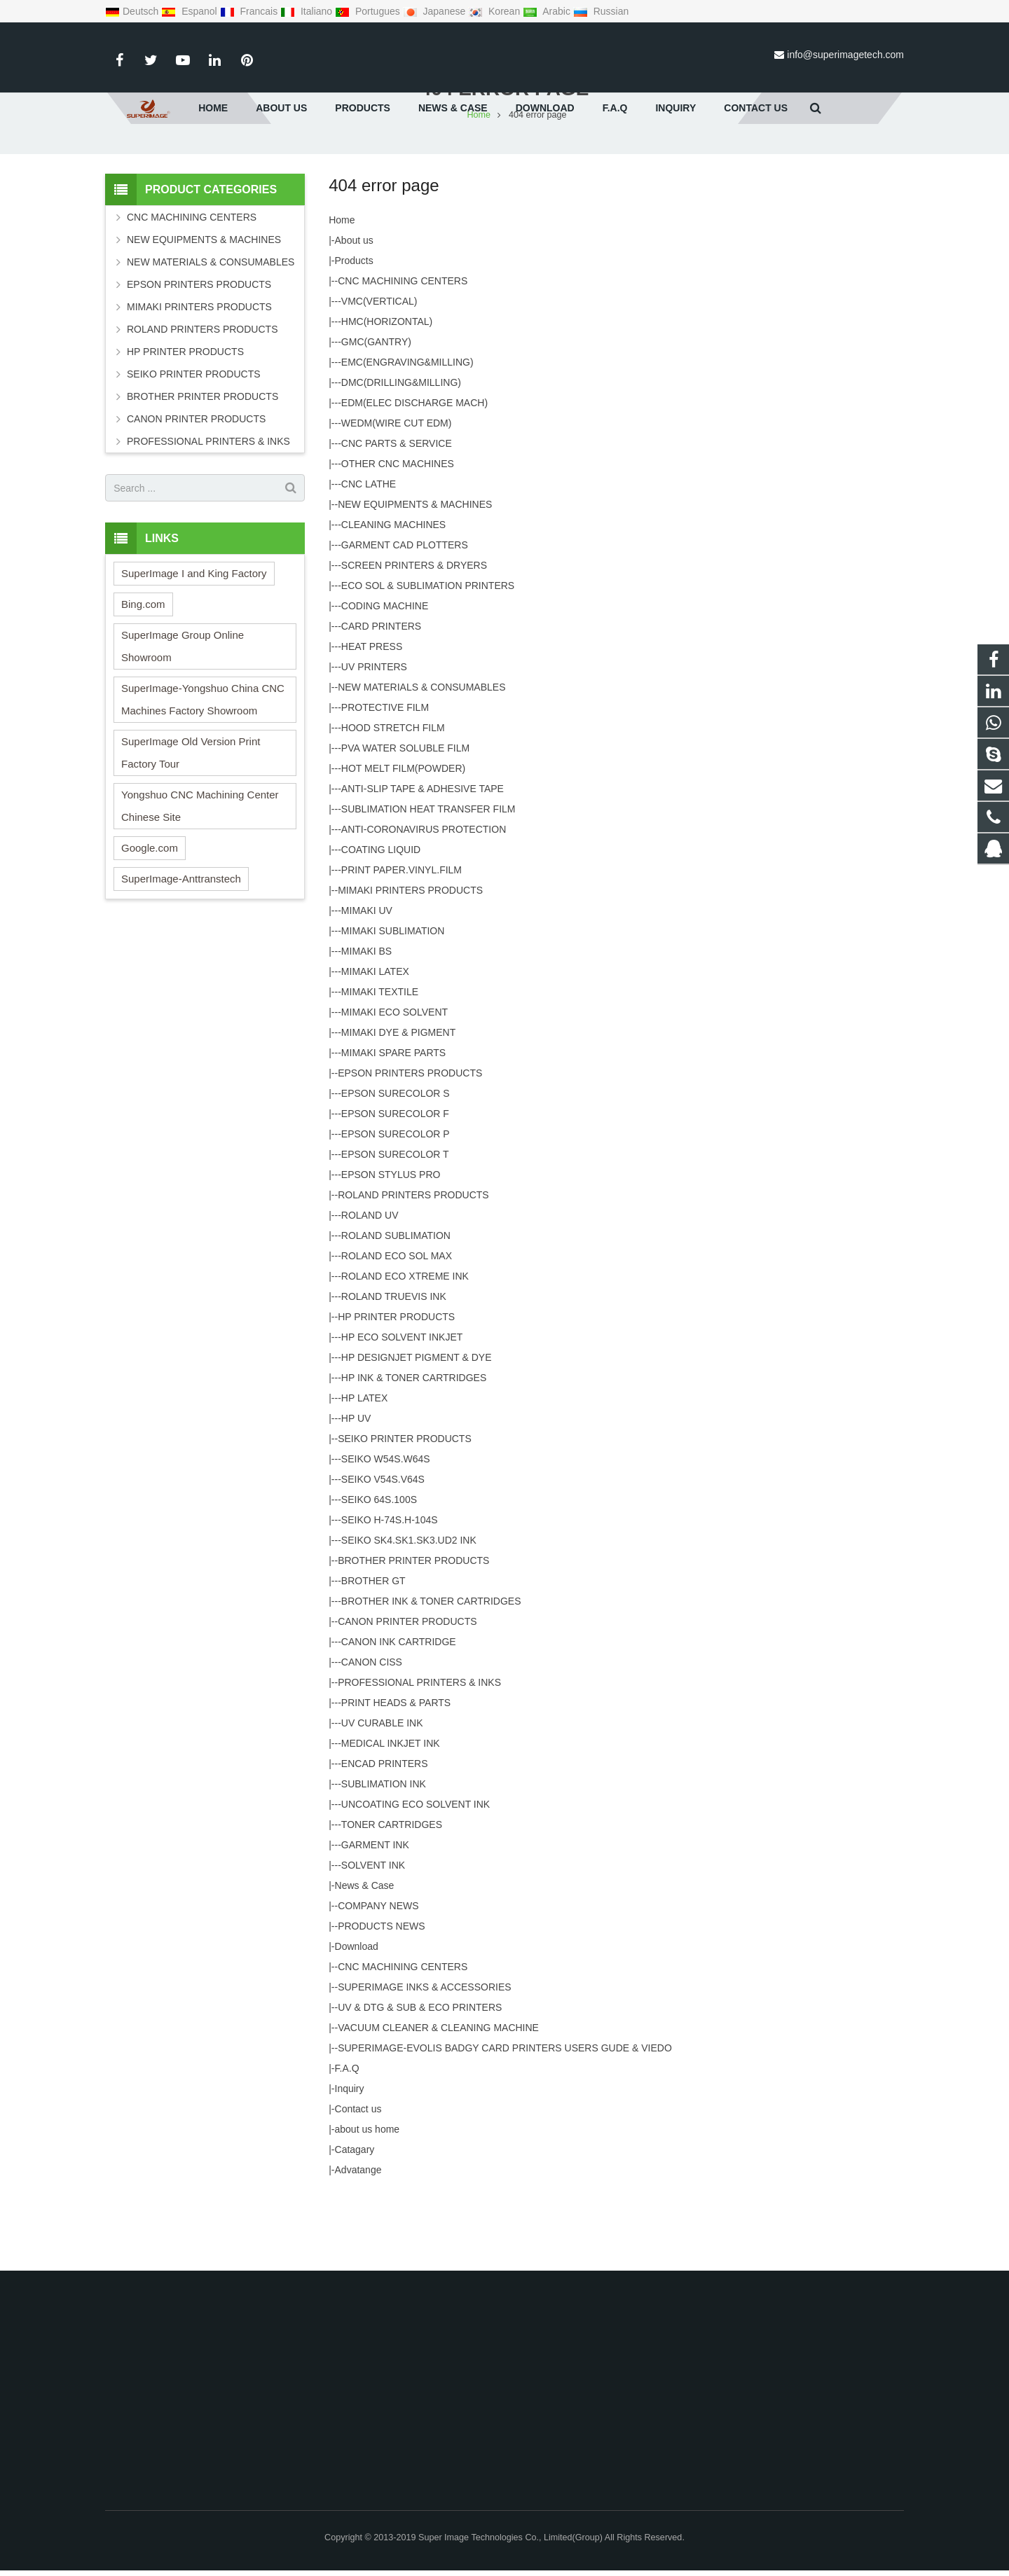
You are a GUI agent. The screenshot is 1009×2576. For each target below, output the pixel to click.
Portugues (369, 11)
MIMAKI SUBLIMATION (393, 1001)
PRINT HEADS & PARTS (396, 1773)
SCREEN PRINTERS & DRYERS (414, 636)
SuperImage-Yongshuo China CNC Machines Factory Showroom (202, 770)
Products (354, 331)
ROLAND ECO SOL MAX (396, 1326)
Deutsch (133, 11)
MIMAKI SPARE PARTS (393, 1123)
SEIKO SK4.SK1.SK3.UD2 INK (408, 1610)
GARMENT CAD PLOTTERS (404, 615)
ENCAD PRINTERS (384, 1834)
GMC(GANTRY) (376, 412)
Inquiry (349, 2159)
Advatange (358, 2240)
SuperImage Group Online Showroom (182, 717)
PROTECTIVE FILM (385, 778)
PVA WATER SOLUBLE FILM (405, 818)
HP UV (356, 1489)
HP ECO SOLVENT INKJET (402, 1407)
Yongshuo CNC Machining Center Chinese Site (200, 876)
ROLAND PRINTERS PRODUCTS (413, 1265)
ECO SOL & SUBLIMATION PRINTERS (427, 656)
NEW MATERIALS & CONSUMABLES (421, 757)
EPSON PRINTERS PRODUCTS (410, 1143)
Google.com (149, 919)
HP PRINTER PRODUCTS (396, 1387)
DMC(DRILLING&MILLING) (401, 453)
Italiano (307, 11)
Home (342, 290)
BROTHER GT (373, 1651)
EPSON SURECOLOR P (395, 1204)
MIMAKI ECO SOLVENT (394, 1082)
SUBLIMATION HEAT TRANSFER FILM (428, 879)
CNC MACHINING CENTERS (402, 351)
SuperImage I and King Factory (194, 644)
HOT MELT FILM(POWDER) (403, 839)
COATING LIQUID (380, 920)
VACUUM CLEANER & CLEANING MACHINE (438, 2098)
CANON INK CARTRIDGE (398, 1712)
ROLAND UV (370, 1286)
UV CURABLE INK (382, 1793)
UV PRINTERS (374, 737)
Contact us (358, 2179)
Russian (601, 11)
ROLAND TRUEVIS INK (393, 1367)
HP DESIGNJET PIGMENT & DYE (416, 1428)
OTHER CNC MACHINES (397, 534)
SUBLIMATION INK (383, 1854)
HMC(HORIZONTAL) (386, 392)
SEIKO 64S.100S (379, 1570)
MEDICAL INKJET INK (390, 1814)
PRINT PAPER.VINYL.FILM (401, 940)
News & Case (364, 1956)
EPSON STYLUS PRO (391, 1245)
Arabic (548, 11)
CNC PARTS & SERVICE (396, 514)
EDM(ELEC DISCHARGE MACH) (414, 473)
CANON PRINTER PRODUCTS (407, 1692)
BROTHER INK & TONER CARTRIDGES (431, 1671)
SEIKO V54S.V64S (383, 1550)
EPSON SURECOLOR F (395, 1184)
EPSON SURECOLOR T (395, 1225)
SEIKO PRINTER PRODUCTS (405, 1509)
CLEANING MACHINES (393, 595)
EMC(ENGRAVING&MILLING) (407, 432)
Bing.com (143, 675)
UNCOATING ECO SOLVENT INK (415, 1875)
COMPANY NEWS (378, 1976)
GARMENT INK (375, 1915)
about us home (367, 2199)
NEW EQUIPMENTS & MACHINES (415, 575)
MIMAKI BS (366, 1021)
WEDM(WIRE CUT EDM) (396, 493)
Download (356, 2017)
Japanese (436, 11)
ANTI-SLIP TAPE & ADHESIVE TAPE (422, 859)
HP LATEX (364, 1468)
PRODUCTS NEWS (381, 1996)
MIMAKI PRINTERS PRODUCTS (410, 961)
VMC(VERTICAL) (379, 372)
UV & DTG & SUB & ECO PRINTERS (420, 2078)
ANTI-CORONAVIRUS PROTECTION (423, 900)
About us (354, 311)
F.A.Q (347, 2139)
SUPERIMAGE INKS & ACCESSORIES (424, 2057)
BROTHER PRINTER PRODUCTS (413, 1631)
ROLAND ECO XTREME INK (405, 1346)
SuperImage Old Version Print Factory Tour (190, 823)
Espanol (190, 11)
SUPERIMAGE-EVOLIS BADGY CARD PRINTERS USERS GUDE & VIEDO (505, 2118)
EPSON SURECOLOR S (395, 1164)
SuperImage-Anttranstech (181, 949)
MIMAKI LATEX (375, 1042)
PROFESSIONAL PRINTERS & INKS (419, 1753)
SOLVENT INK (373, 1935)
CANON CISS (371, 1732)
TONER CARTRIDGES (391, 1895)
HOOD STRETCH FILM (393, 798)
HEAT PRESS (371, 717)
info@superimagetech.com (845, 54)
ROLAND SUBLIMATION (396, 1306)
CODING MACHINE (384, 676)
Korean (495, 11)
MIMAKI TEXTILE (379, 1062)
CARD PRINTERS (381, 696)
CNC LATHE (368, 554)
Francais (250, 11)
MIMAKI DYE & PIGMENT (398, 1103)
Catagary (355, 2220)
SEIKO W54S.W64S (385, 1529)
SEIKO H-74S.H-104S (389, 1590)
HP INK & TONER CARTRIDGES (413, 1448)
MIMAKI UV (366, 981)
